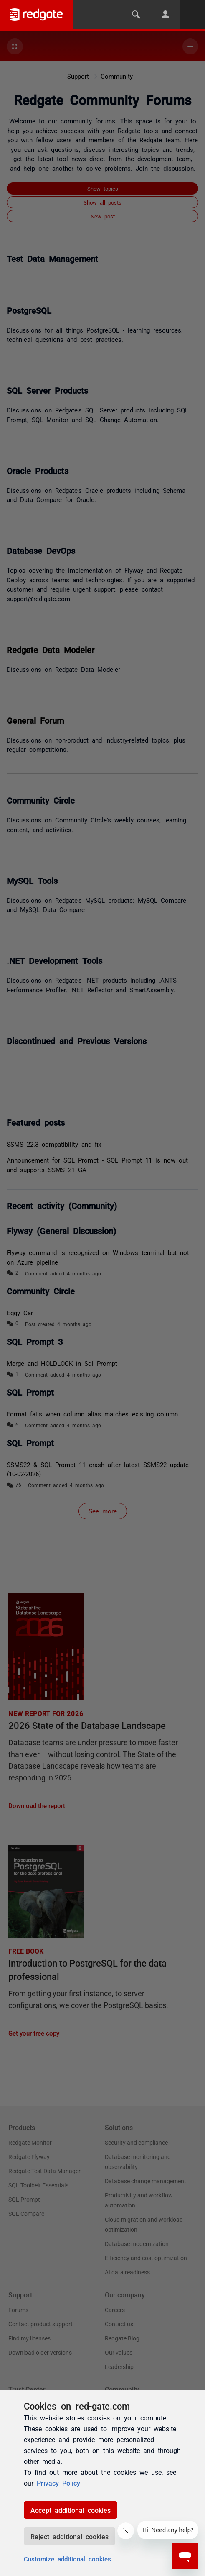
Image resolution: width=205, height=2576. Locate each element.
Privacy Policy (58, 2482)
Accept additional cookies (70, 2510)
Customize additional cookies (67, 2559)
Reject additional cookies (69, 2536)
